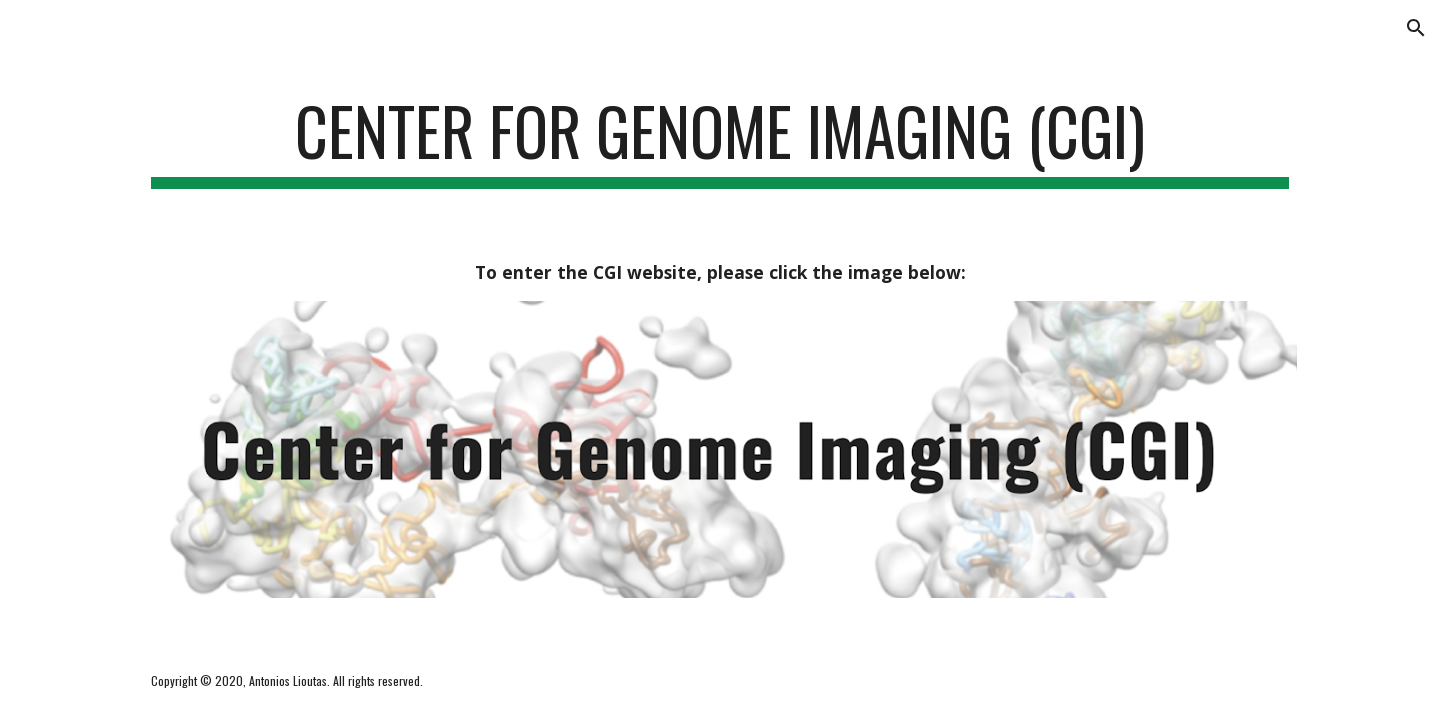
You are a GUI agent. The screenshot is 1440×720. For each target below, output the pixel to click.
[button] (1416, 28)
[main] (720, 140)
